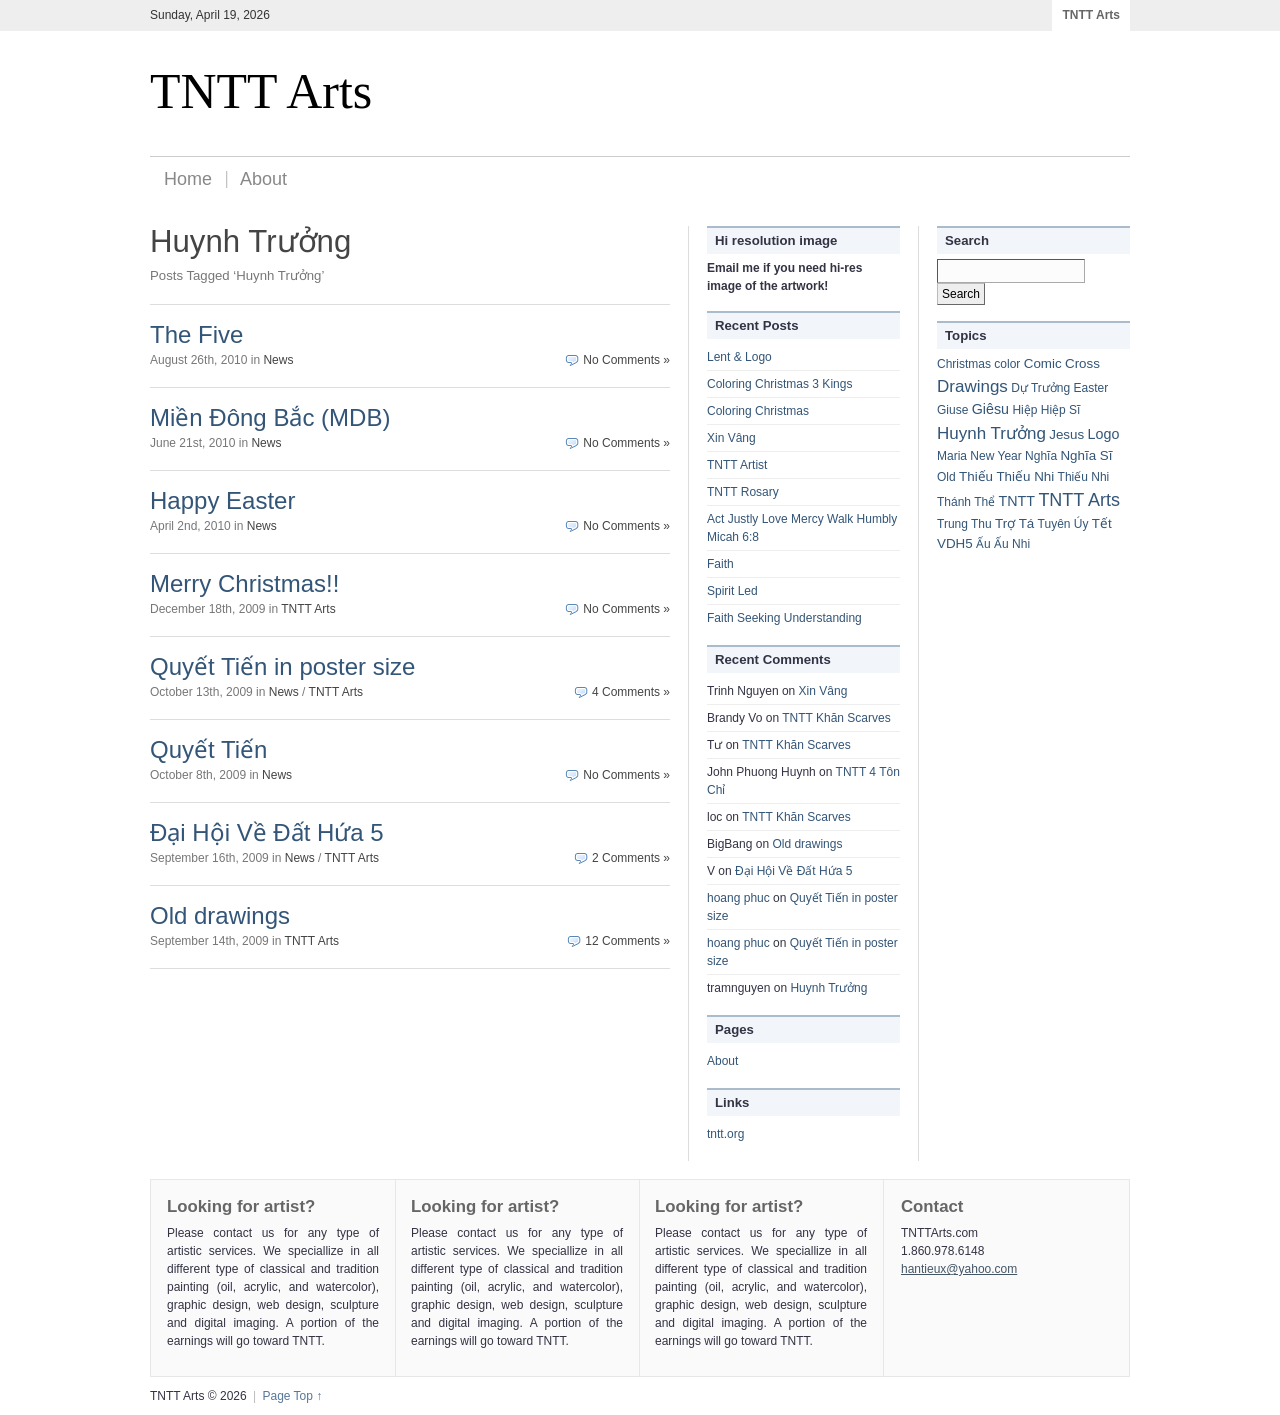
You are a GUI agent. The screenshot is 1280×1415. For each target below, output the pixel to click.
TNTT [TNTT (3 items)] (1017, 501)
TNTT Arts (1091, 15)
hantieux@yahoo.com (959, 1269)
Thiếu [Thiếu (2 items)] (976, 476)
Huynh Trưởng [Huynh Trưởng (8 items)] (991, 433)
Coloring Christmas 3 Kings (779, 384)
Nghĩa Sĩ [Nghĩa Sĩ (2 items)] (1086, 455)
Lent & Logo (739, 357)
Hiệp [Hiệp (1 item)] (1024, 410)
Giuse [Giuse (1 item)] (952, 410)
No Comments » (626, 360)
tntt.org (725, 1134)
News (278, 360)
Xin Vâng (731, 438)
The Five (196, 334)
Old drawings (220, 915)
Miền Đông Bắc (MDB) (270, 417)
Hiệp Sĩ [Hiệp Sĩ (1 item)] (1061, 410)
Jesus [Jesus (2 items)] (1066, 434)
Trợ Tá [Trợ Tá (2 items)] (1014, 523)
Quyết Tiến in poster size (282, 666)
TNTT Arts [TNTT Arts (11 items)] (1079, 500)
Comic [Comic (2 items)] (1043, 363)
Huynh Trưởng (828, 988)
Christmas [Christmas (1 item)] (964, 364)
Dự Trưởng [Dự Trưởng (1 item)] (1040, 388)
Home (188, 179)
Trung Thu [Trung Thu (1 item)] (964, 524)
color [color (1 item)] (1007, 364)
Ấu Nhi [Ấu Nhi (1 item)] (1012, 544)
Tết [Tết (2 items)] (1102, 523)
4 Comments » (631, 692)
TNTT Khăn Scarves (836, 718)
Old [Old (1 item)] (946, 477)
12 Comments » (627, 941)
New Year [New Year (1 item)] (995, 456)
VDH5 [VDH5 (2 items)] (955, 543)
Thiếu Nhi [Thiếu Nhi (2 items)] (1025, 476)
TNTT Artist (737, 465)
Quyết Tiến (208, 749)
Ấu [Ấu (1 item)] (983, 544)
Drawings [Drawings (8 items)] (972, 386)
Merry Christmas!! (244, 583)
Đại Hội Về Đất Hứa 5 (267, 832)
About (263, 179)
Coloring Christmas (758, 411)
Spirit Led (732, 591)
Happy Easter (222, 500)
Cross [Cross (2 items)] (1082, 363)
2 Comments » (631, 858)
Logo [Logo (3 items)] (1104, 434)
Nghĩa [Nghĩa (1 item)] (1041, 456)
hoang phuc (738, 898)
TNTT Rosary (743, 492)
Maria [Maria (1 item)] (952, 456)
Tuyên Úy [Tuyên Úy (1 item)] (1063, 524)
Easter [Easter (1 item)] (1091, 388)
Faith (720, 564)
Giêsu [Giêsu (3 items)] (990, 409)
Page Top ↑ (292, 1396)
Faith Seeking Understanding (784, 618)
